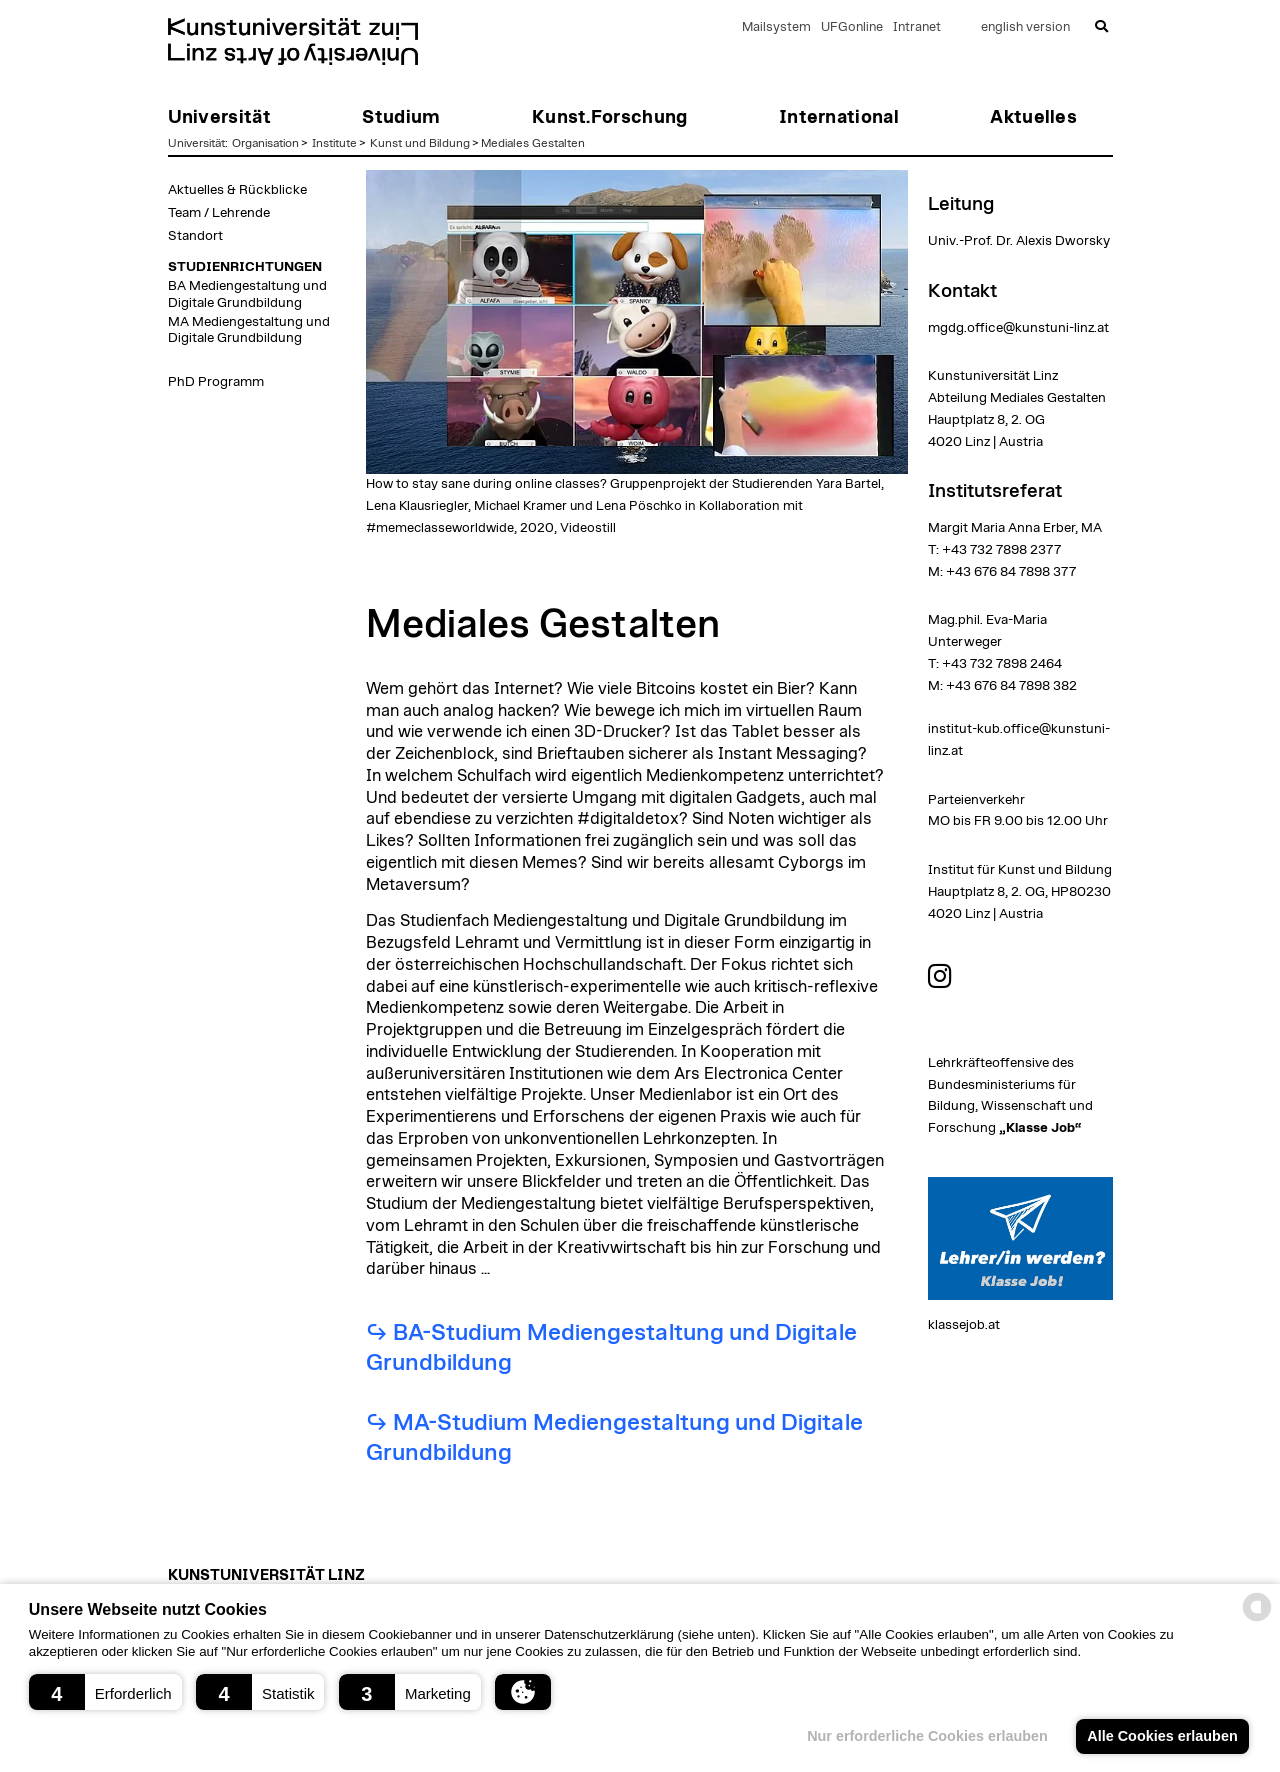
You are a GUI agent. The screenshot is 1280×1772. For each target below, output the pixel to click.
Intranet (917, 27)
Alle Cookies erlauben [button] (1162, 1736)
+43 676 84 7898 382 (1011, 686)
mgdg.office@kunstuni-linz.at (1018, 328)
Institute (334, 143)
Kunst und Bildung (420, 143)
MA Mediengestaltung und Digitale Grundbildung (249, 330)
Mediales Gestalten (533, 143)
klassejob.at (964, 1325)
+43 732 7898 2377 (1001, 550)
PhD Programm (216, 382)
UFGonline (852, 27)
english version (1025, 27)
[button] (105, 1692)
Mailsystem (776, 27)
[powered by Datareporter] (1257, 1619)
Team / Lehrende (219, 213)
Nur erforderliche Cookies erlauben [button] (927, 1736)
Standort (195, 236)
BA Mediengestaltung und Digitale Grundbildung (247, 294)
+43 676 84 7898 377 (1011, 572)
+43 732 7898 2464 (1002, 664)
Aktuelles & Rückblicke (237, 190)
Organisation (265, 143)
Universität (196, 143)
